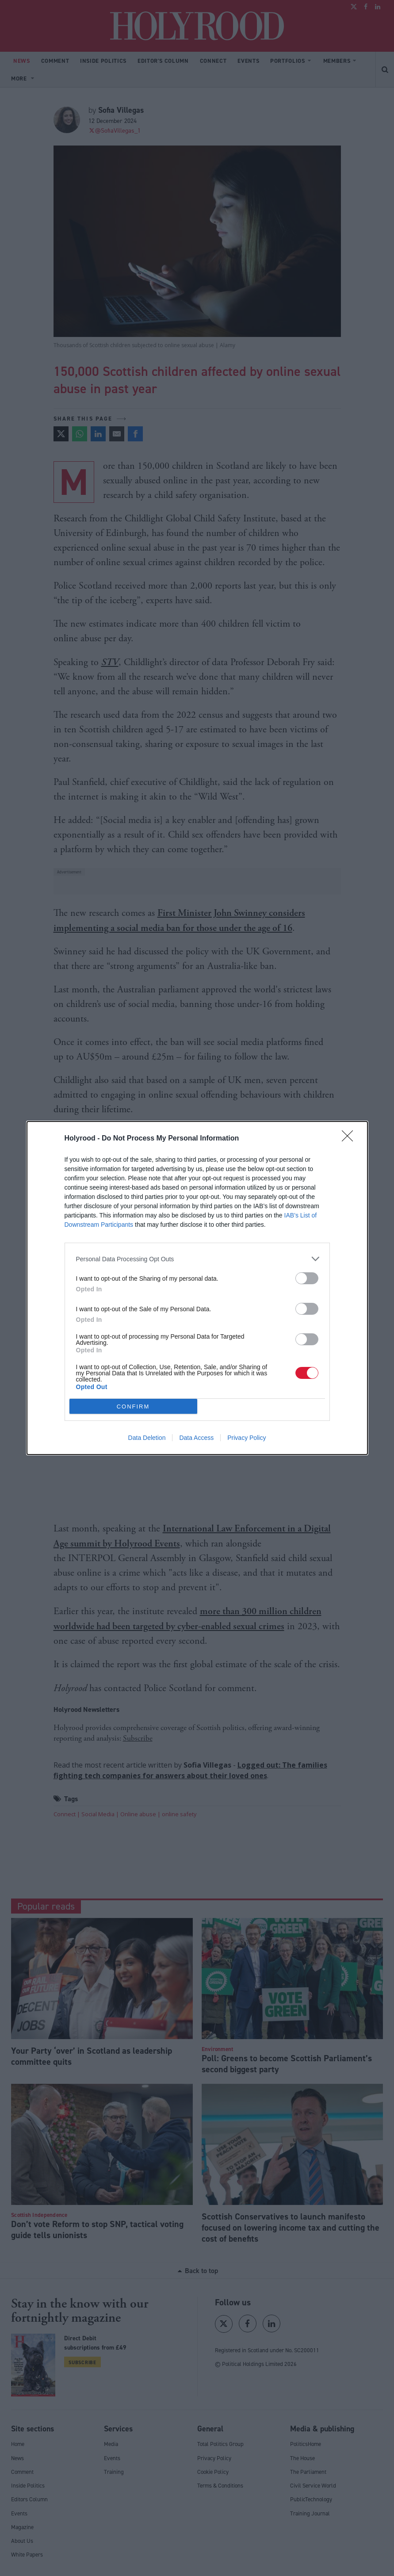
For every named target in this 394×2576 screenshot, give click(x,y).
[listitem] (197, 1258)
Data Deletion (147, 1437)
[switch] (306, 1278)
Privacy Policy (246, 1437)
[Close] (350, 1138)
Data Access (196, 1437)
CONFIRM (133, 1406)
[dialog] (197, 1288)
